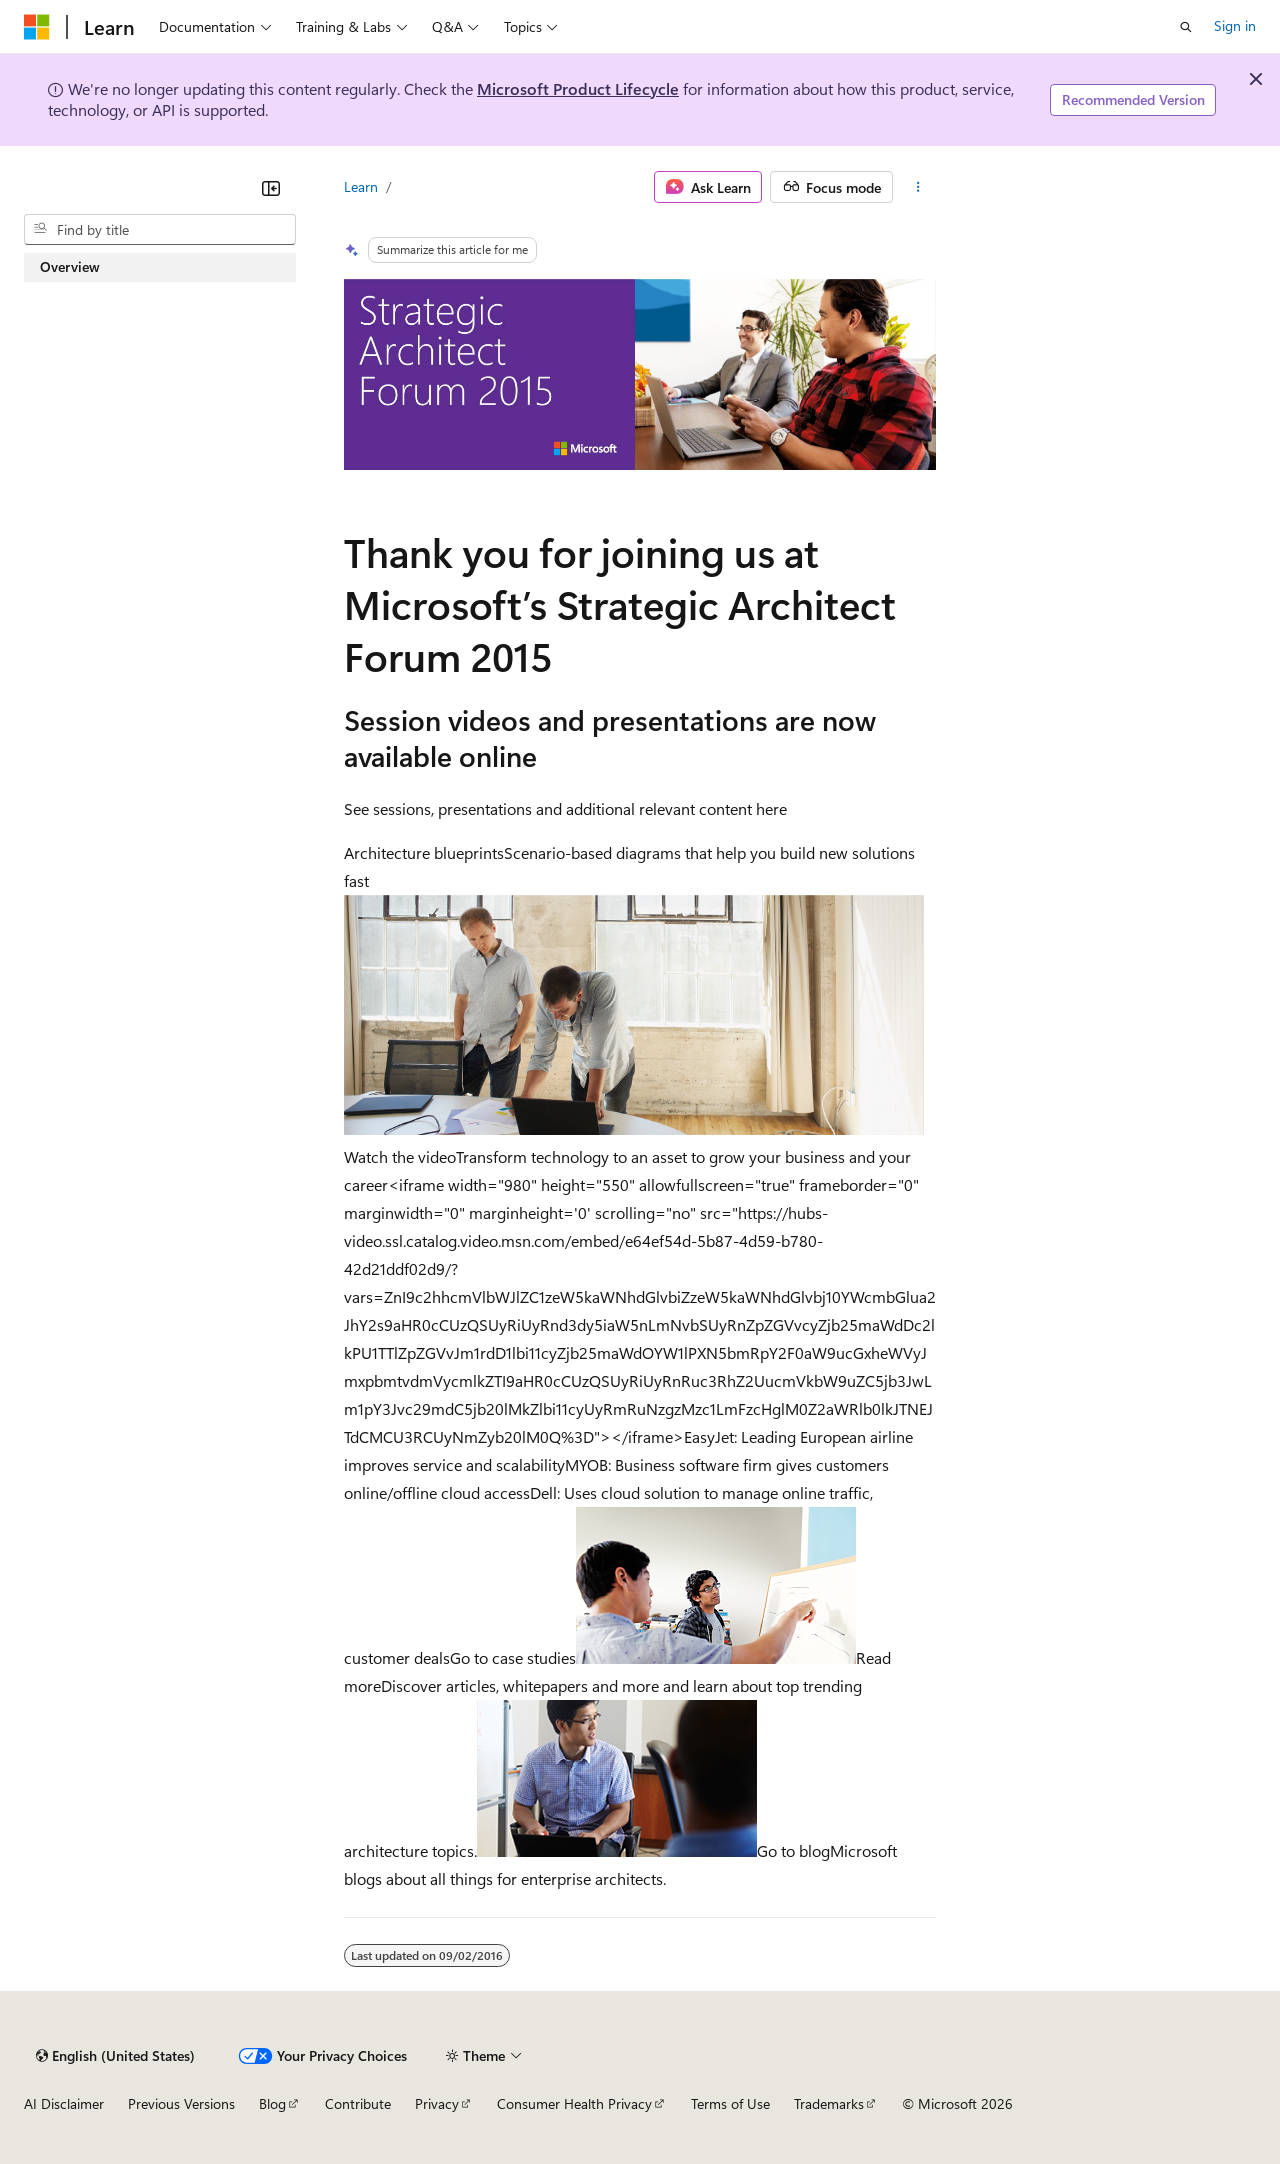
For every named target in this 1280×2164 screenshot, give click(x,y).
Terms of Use (730, 2103)
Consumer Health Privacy (574, 2103)
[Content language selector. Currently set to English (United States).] (115, 2056)
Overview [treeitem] (70, 266)
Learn (361, 186)
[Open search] (1186, 27)
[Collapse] (271, 188)
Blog (272, 2103)
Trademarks (829, 2103)
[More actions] (918, 187)
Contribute (358, 2103)
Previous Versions (181, 2103)
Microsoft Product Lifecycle (578, 88)
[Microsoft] (37, 27)
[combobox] (160, 230)
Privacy (437, 2103)
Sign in (1235, 25)
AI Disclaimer (64, 2103)
